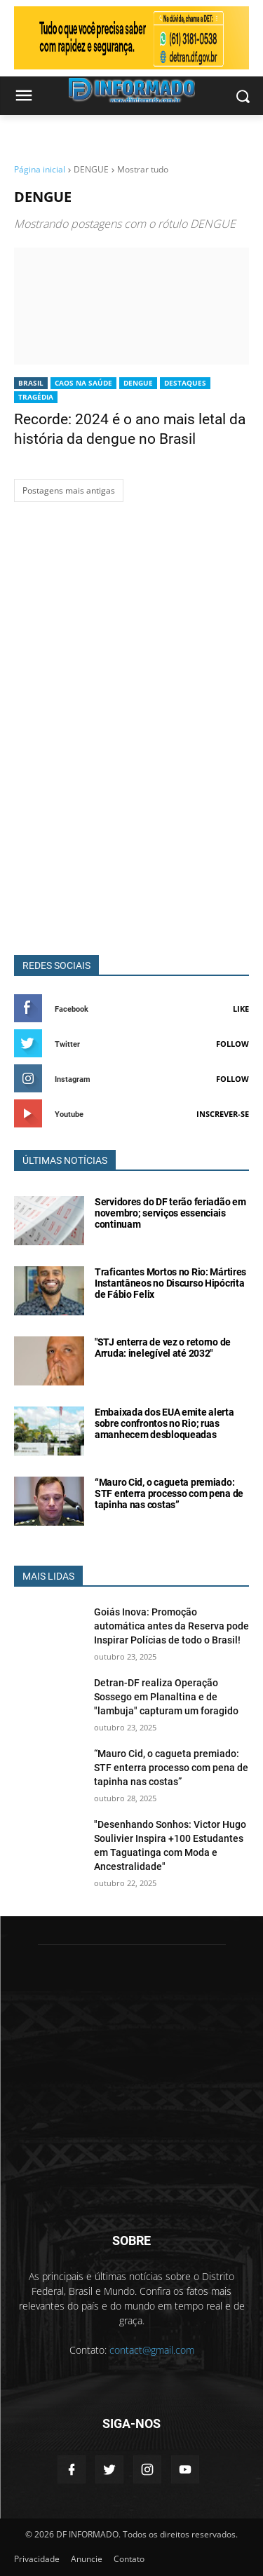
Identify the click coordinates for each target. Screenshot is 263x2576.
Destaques (185, 383)
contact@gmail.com (151, 2350)
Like (241, 1008)
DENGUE (138, 383)
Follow (232, 1043)
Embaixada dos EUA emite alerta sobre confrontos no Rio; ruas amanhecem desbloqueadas (164, 1423)
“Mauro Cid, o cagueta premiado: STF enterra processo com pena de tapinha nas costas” (169, 1493)
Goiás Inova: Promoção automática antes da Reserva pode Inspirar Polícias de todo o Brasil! (171, 1626)
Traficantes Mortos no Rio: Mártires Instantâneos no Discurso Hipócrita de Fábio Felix (170, 1283)
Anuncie (86, 2559)
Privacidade (37, 2559)
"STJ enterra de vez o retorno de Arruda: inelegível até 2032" (163, 1347)
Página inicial (39, 169)
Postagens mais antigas (68, 490)
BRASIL (30, 383)
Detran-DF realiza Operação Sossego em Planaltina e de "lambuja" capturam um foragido (166, 1696)
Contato (129, 2559)
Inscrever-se (222, 1114)
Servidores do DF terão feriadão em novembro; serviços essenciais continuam (170, 1213)
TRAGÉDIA (35, 397)
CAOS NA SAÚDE (83, 383)
